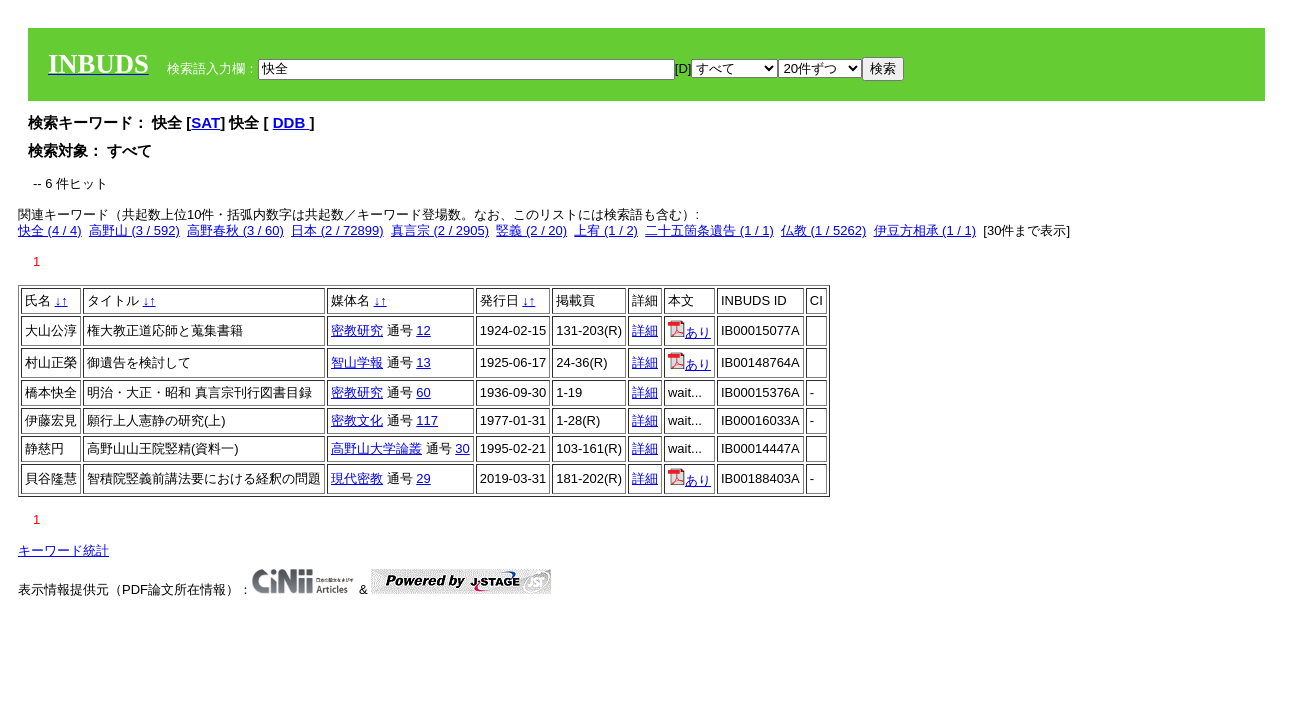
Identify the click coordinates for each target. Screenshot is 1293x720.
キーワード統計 (63, 550)
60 (423, 392)
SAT (205, 122)
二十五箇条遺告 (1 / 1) (709, 230)
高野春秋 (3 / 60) (235, 230)
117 (427, 420)
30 (462, 448)
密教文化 (357, 420)
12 (423, 330)
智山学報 (357, 362)
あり (689, 332)
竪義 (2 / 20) (531, 230)
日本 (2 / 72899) (337, 230)
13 (423, 362)
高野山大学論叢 (376, 448)
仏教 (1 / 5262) (823, 230)
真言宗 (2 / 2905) (440, 230)
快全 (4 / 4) (50, 230)
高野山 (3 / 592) (134, 230)
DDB (291, 122)
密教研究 (357, 330)
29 (423, 478)
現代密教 (357, 478)
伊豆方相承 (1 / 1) (925, 230)
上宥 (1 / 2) (606, 230)
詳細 (645, 330)
